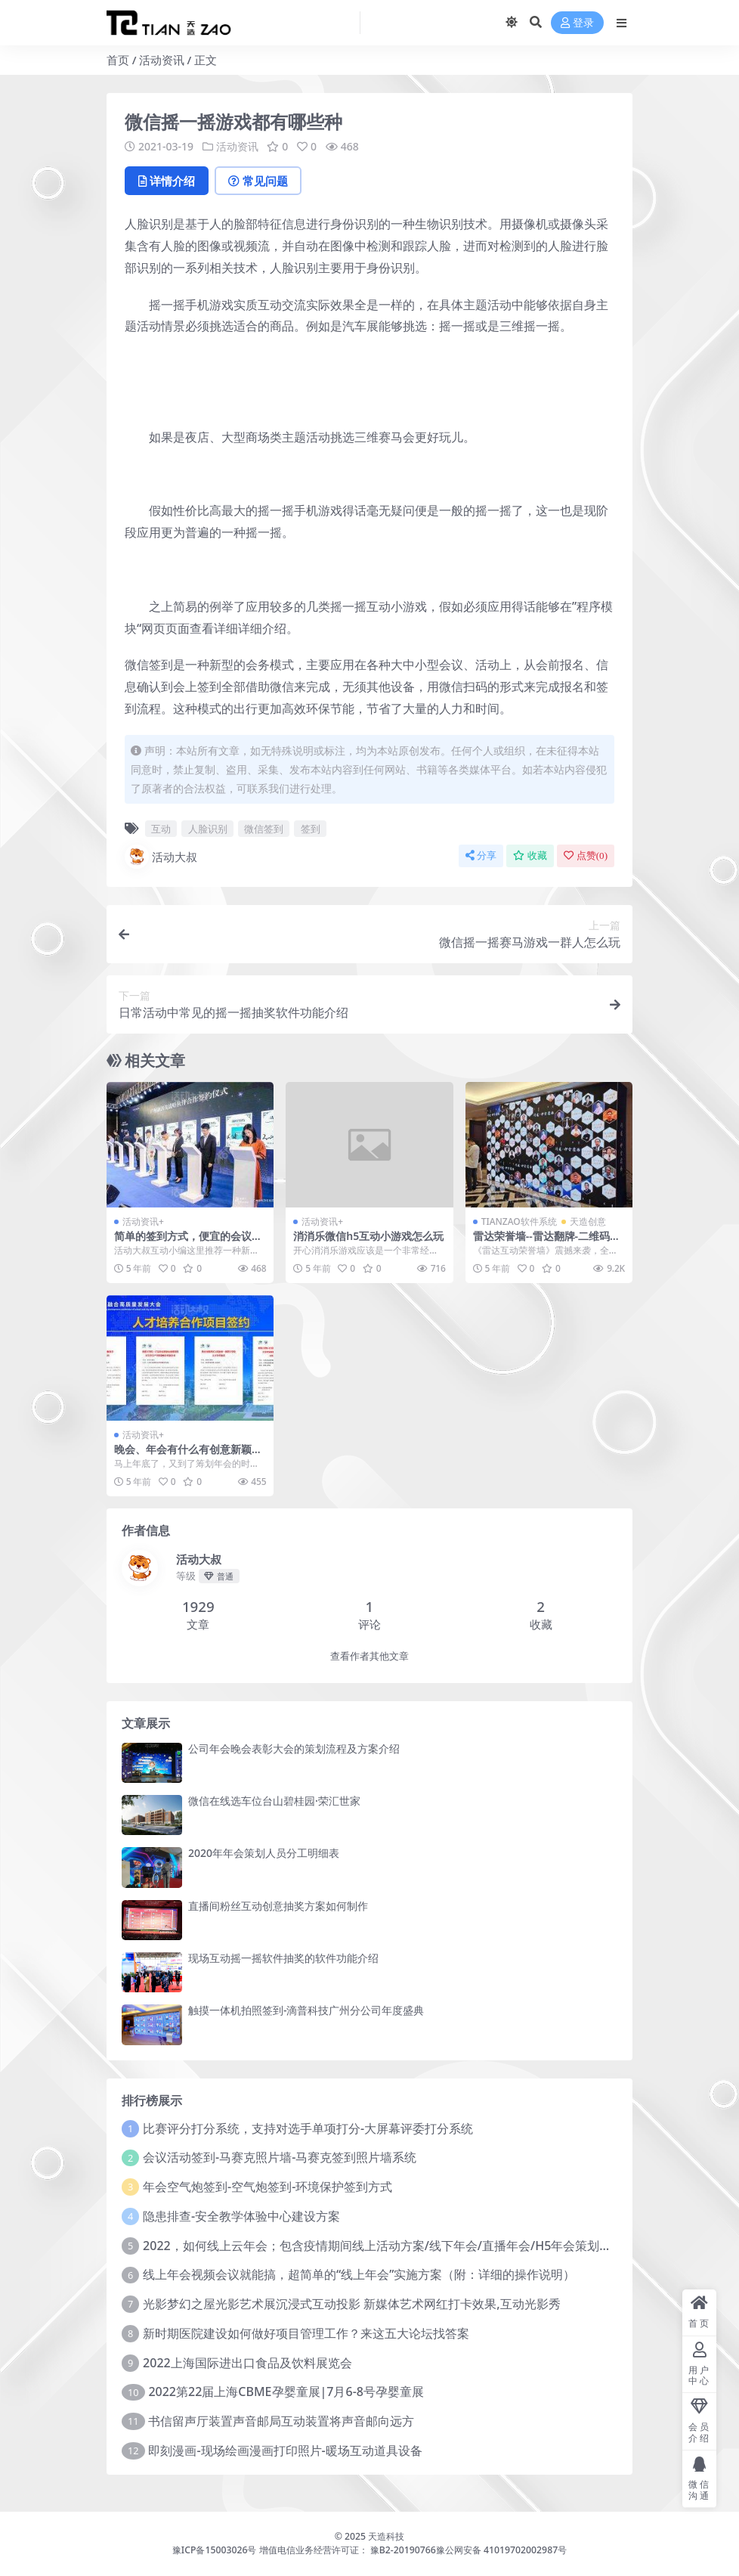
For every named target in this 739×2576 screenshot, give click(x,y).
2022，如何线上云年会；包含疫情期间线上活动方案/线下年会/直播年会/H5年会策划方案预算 (395, 2245)
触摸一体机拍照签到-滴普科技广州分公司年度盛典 (306, 2010)
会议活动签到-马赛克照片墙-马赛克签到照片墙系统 (279, 2157)
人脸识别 (207, 828)
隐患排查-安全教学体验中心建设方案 (241, 2216)
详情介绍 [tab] (166, 180)
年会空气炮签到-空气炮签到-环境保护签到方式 (267, 2186)
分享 (480, 855)
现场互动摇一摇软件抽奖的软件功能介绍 (283, 1958)
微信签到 (263, 828)
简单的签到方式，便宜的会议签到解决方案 (188, 1242)
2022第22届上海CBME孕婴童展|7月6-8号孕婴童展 (286, 2391)
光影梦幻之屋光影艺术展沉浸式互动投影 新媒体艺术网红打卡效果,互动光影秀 (352, 2303)
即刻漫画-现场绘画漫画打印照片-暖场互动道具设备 (285, 2450)
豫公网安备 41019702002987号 (501, 2549)
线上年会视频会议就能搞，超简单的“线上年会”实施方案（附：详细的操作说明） (359, 2274)
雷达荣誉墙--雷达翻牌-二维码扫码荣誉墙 (546, 1242)
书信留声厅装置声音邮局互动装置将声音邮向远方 (281, 2421)
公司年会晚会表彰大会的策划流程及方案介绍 (294, 1748)
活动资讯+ (143, 1221)
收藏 (530, 855)
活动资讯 (161, 59)
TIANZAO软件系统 (519, 1221)
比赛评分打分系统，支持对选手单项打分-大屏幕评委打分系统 (308, 2128)
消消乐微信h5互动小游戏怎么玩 (368, 1236)
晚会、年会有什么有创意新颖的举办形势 (188, 1455)
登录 (577, 23)
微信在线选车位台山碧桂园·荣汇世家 (274, 1800)
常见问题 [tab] (258, 180)
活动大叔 (161, 857)
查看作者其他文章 (369, 1656)
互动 (161, 828)
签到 (310, 828)
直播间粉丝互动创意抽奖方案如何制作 (278, 1906)
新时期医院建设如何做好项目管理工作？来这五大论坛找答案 (306, 2333)
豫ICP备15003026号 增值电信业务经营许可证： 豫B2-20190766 (304, 2549)
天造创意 (588, 1221)
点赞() (586, 855)
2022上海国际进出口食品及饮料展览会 (247, 2362)
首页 (118, 59)
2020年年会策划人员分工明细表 (263, 1853)
